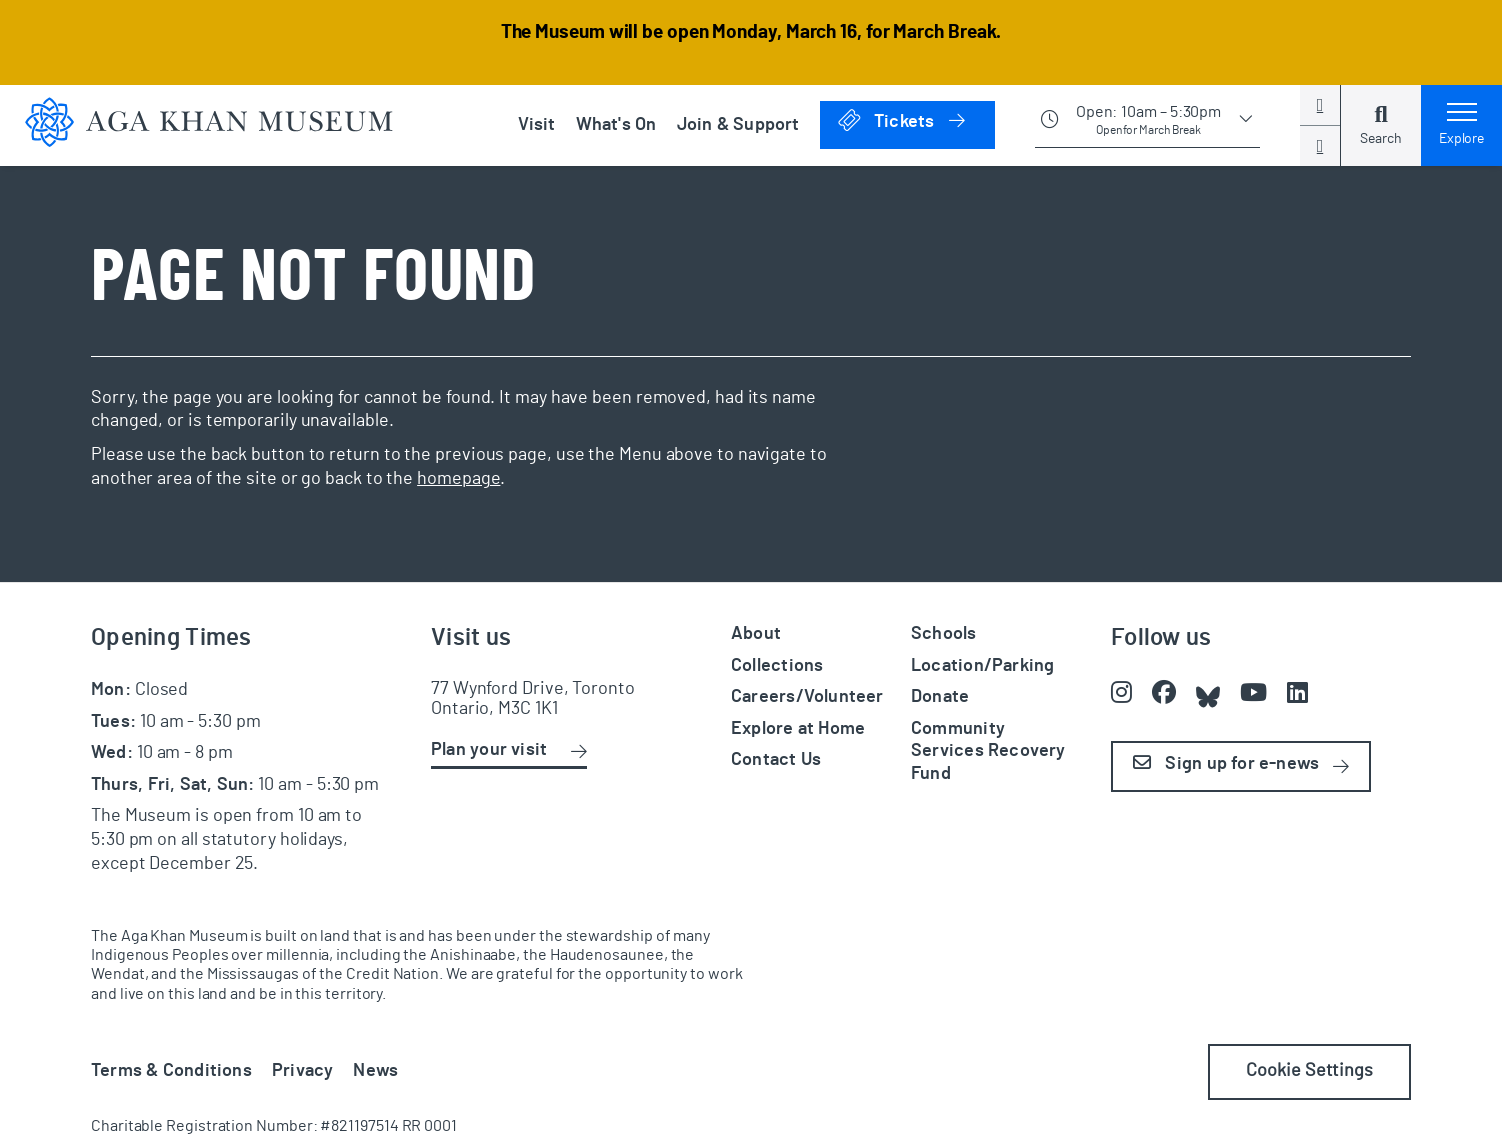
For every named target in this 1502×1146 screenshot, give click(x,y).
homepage (458, 479)
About (756, 634)
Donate (940, 697)
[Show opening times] (1147, 125)
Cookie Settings (1309, 1071)
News (375, 1071)
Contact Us (776, 760)
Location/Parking (982, 666)
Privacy (303, 1071)
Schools (944, 634)
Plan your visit (489, 750)
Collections (777, 666)
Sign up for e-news (1226, 763)
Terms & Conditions (171, 1071)
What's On (616, 125)
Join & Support (738, 125)
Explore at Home (798, 729)
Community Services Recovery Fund (988, 751)
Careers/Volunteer (807, 697)
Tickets (915, 121)
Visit (537, 125)
